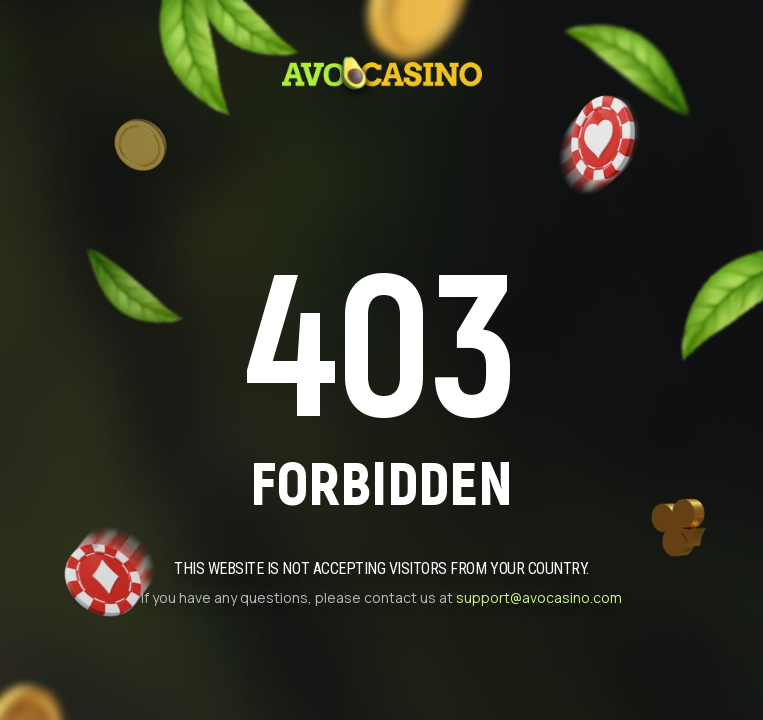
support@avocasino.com (539, 597)
